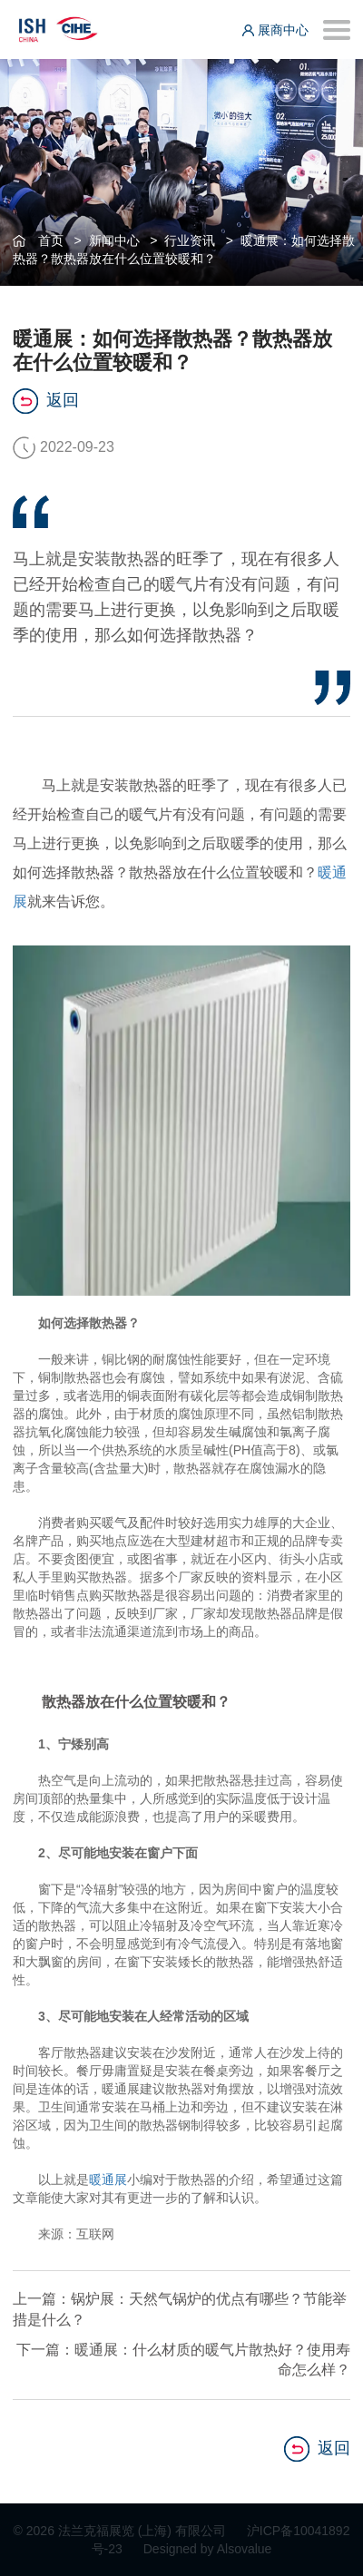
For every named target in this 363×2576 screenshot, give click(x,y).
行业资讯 (189, 240)
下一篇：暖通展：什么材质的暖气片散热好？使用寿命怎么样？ (183, 2360)
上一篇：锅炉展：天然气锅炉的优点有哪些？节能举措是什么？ (180, 2309)
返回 (46, 401)
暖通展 (108, 2179)
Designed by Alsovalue (207, 2549)
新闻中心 (114, 240)
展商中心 (275, 30)
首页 (51, 240)
